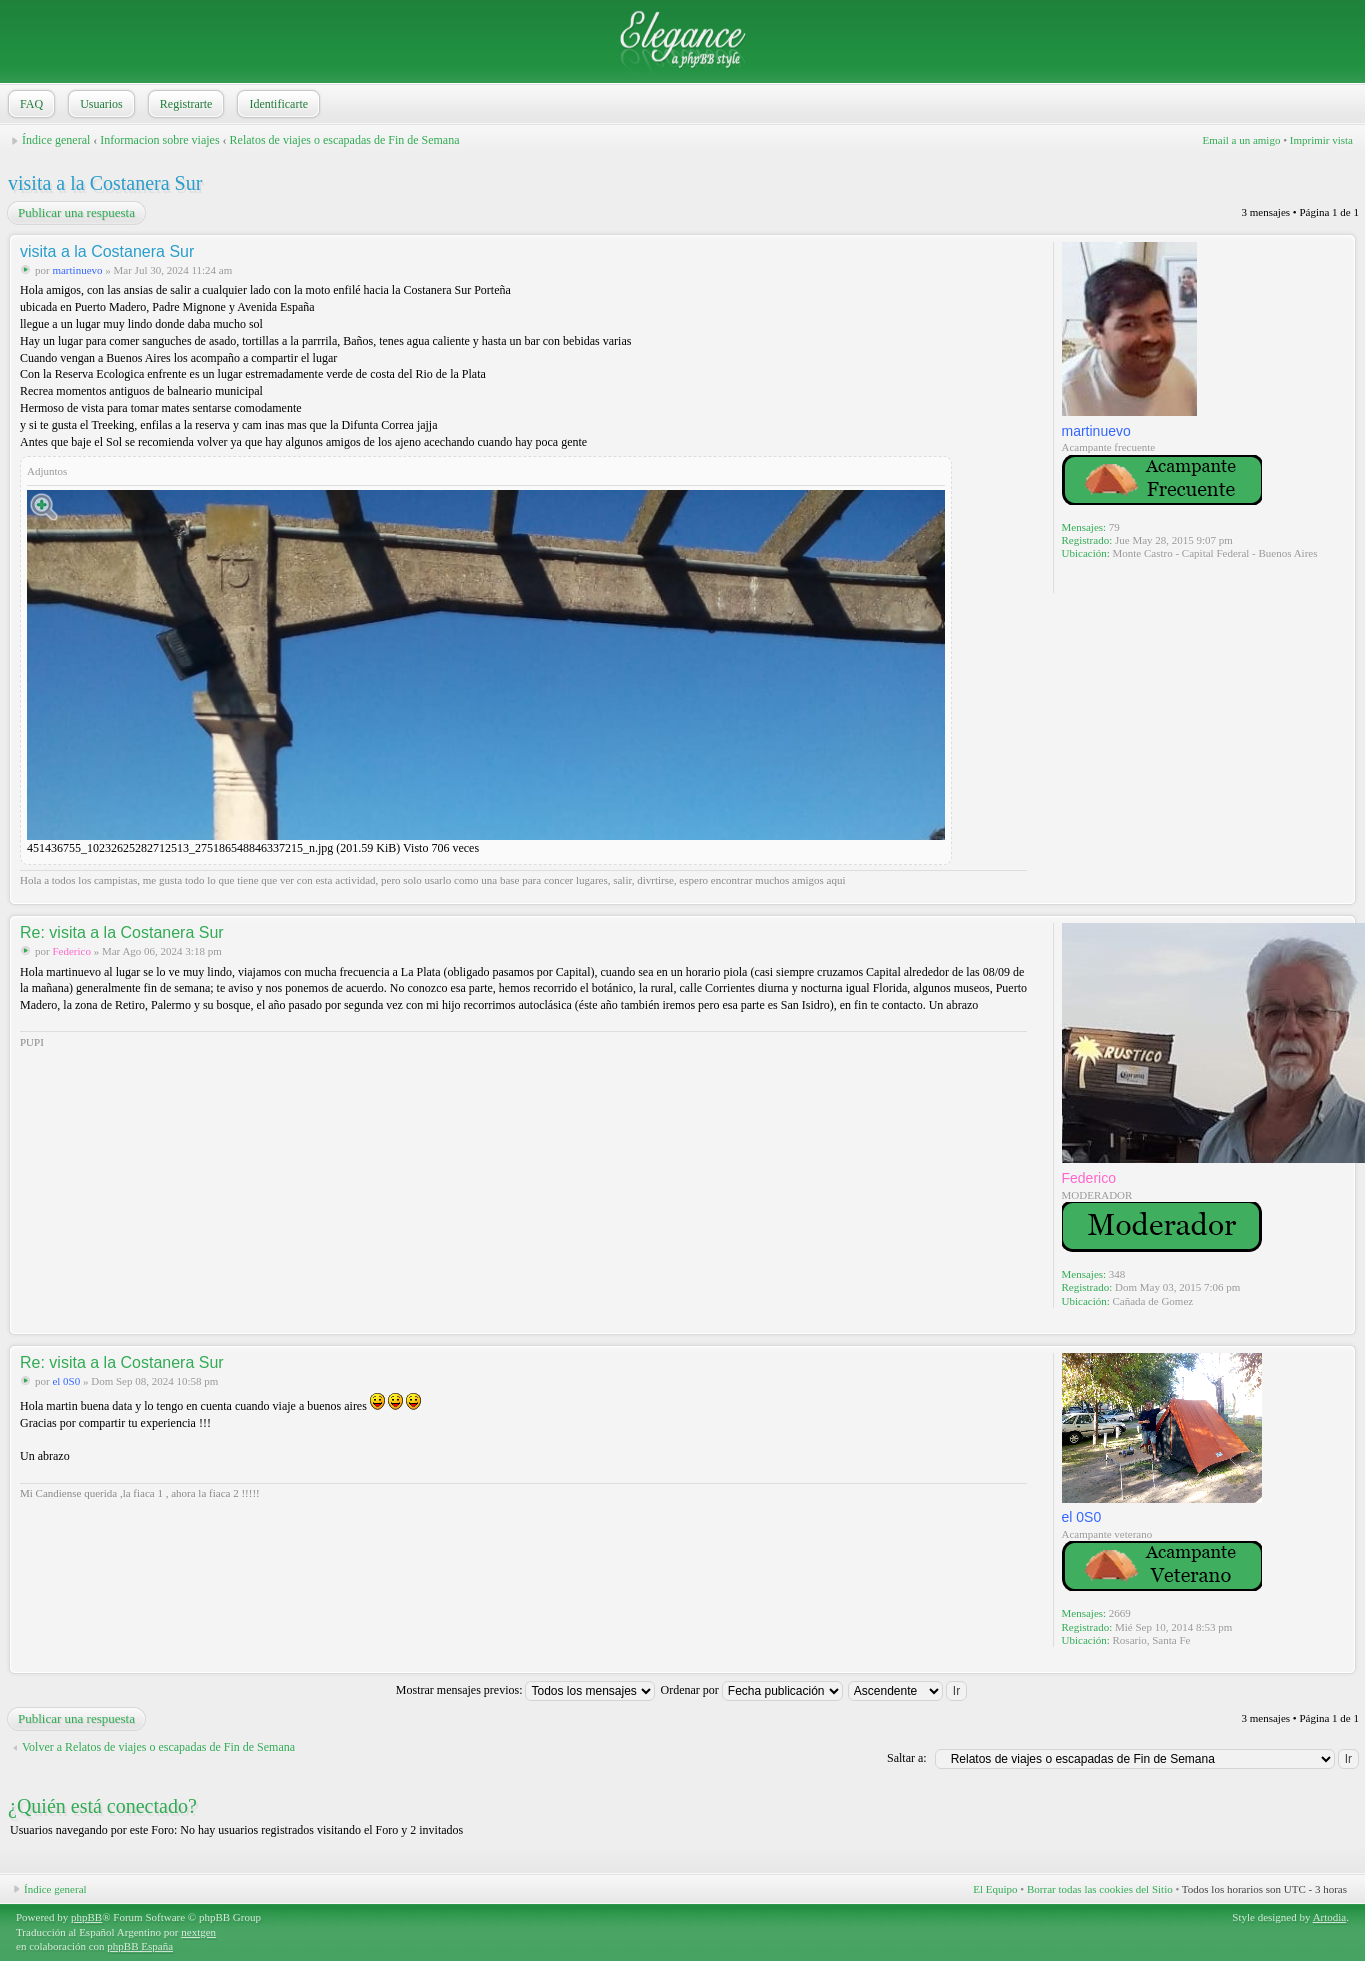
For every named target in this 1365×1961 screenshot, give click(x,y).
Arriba (1339, 893)
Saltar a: (907, 1758)
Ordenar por (751, 1690)
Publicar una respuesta (75, 213)
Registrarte (184, 104)
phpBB (86, 1917)
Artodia (1330, 1917)
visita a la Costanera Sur (105, 183)
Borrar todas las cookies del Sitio (1100, 1889)
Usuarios (99, 104)
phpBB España (140, 1946)
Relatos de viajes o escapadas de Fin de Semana (345, 140)
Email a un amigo (1241, 140)
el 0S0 (66, 1381)
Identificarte (276, 104)
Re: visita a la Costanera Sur (122, 932)
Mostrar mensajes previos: (526, 1690)
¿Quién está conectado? (102, 1806)
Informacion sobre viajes (159, 140)
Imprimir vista (1321, 140)
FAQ (29, 104)
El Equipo (995, 1889)
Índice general (56, 140)
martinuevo (77, 270)
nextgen (198, 1932)
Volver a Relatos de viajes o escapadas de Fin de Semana (158, 1747)
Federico (71, 951)
